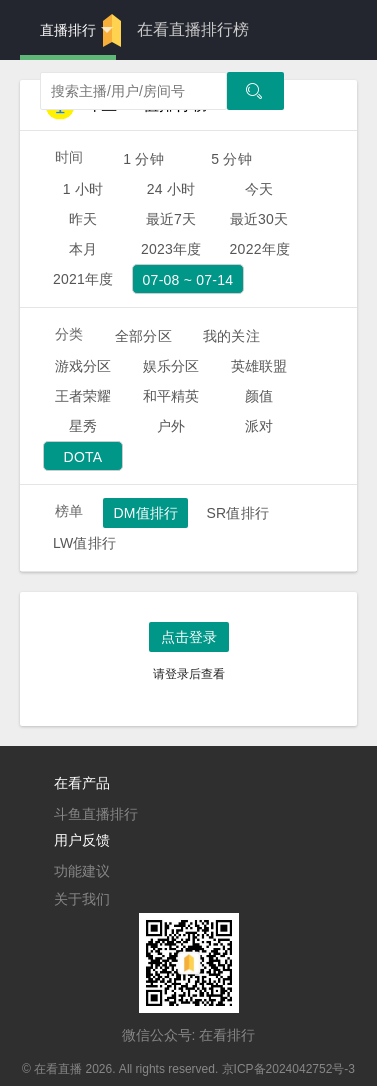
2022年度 (260, 249)
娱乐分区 (171, 366)
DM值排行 (145, 513)
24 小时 (171, 189)
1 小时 (83, 189)
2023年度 (171, 249)
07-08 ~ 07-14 (188, 280)
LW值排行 (84, 543)
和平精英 (171, 396)
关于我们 (82, 899)
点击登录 (189, 637)
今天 (259, 189)
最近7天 (171, 219)
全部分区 (143, 336)
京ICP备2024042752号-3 (288, 1069)
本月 (83, 249)
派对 (259, 426)
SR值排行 (237, 513)
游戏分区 (83, 366)
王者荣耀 (83, 396)
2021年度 (83, 279)
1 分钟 (143, 159)
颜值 (259, 396)
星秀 (83, 426)
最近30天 (259, 219)
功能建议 (82, 871)
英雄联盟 (259, 366)
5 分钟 (231, 159)
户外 (171, 426)
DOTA (83, 457)
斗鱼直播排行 (96, 814)
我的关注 (231, 336)
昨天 (83, 219)
